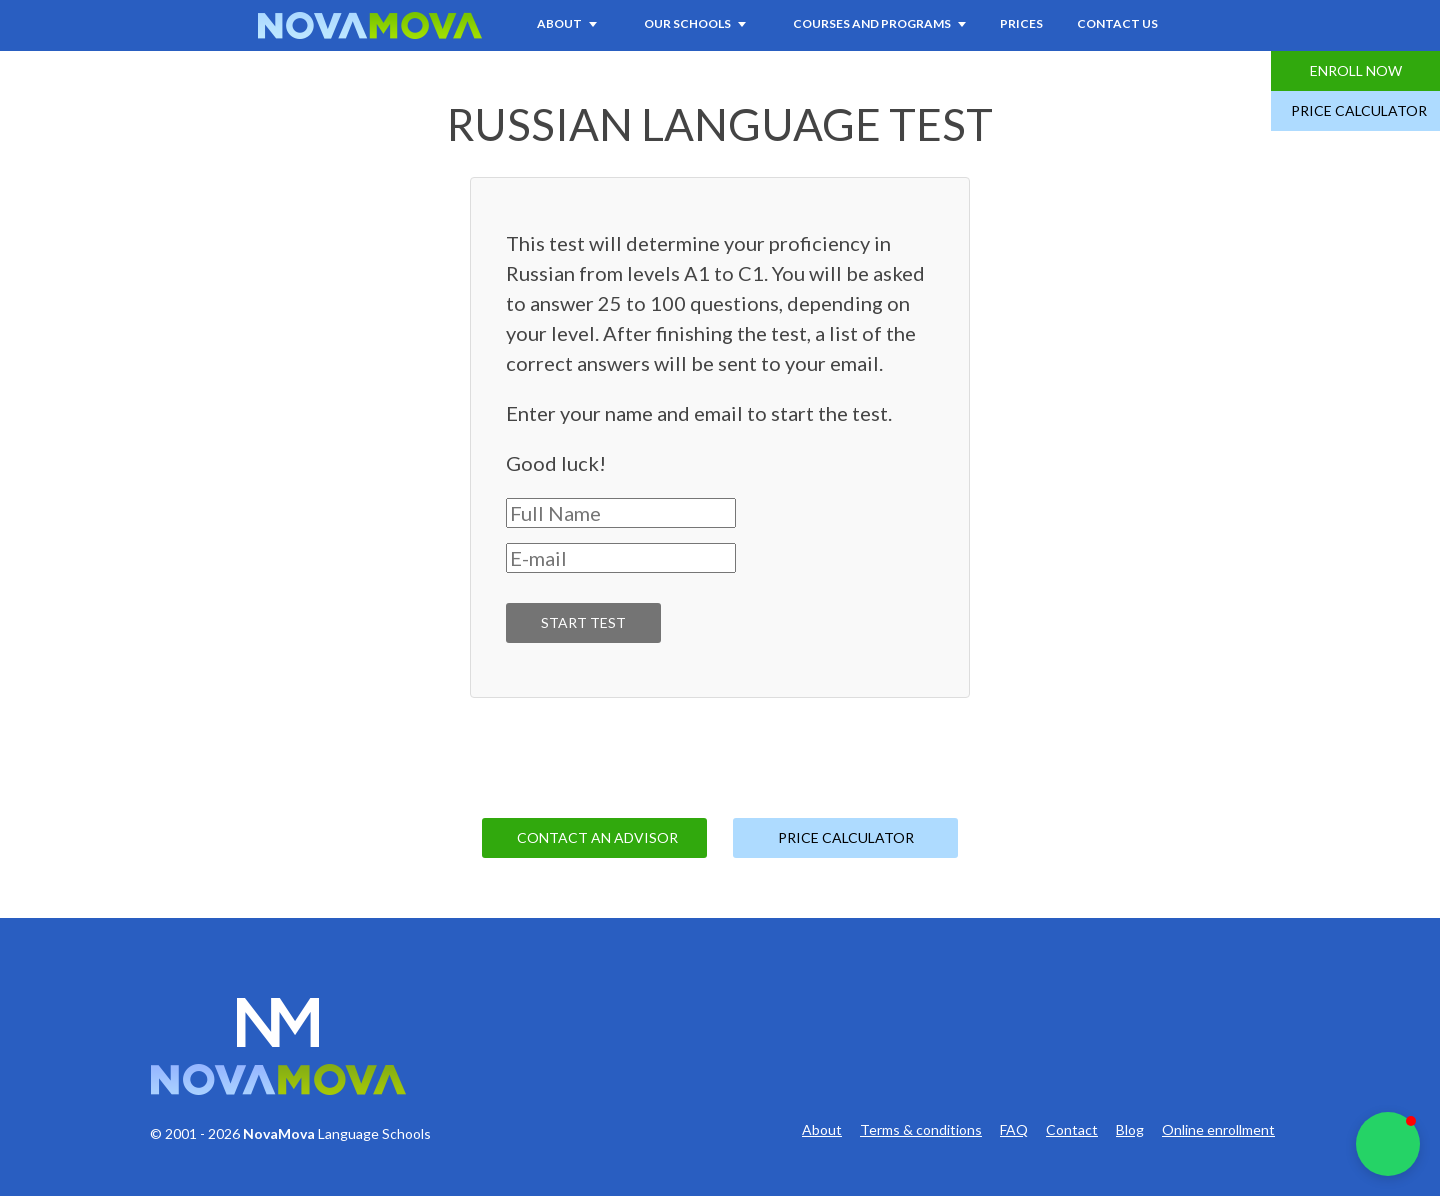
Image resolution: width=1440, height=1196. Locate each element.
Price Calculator (1359, 110)
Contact (1072, 1130)
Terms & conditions (921, 1130)
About (822, 1130)
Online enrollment (1218, 1130)
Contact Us (1117, 23)
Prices (1021, 23)
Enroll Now (1356, 70)
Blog (1130, 1130)
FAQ (1014, 1130)
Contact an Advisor (597, 837)
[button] (1388, 1144)
